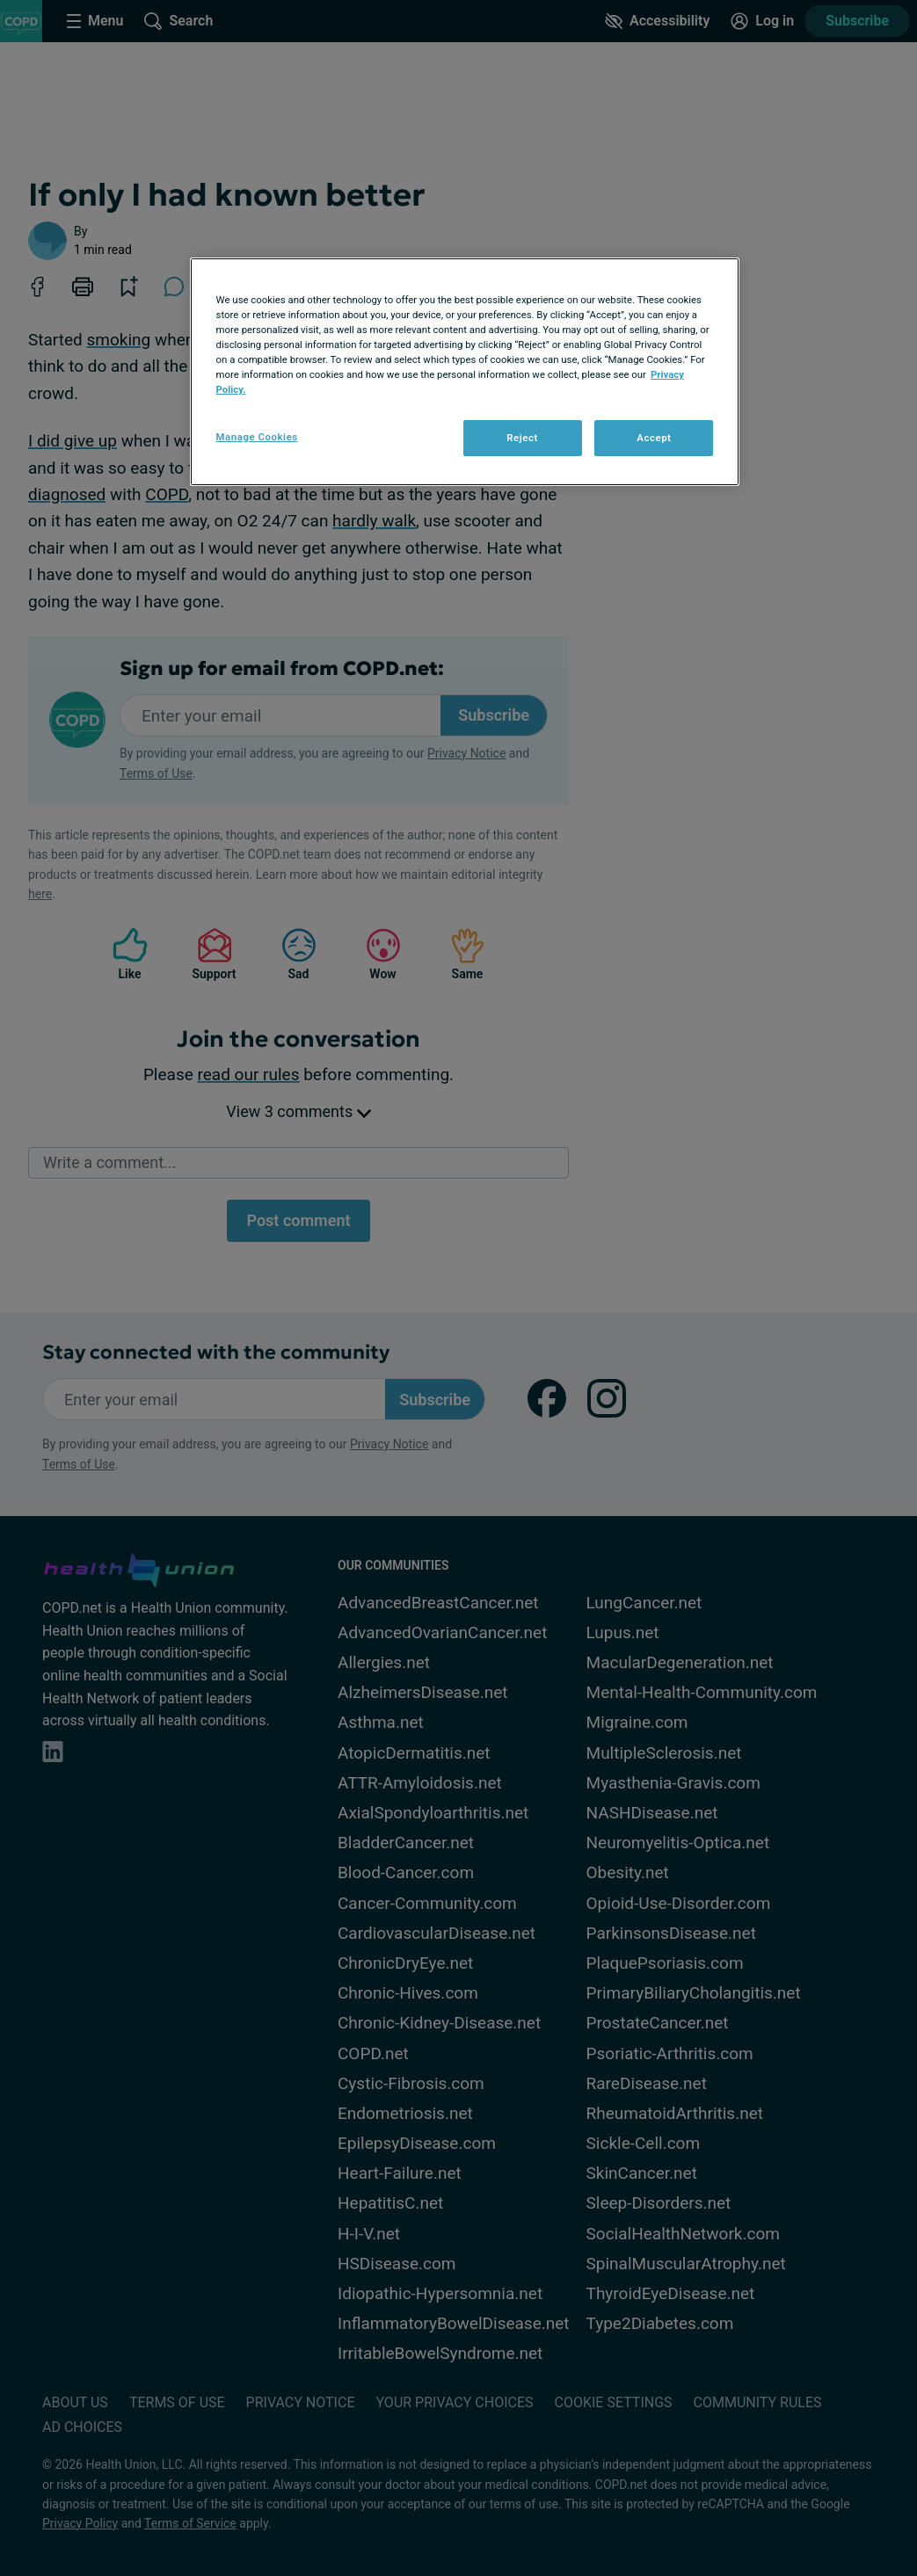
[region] (465, 372)
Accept (654, 438)
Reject (522, 438)
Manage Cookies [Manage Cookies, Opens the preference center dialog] (257, 437)
